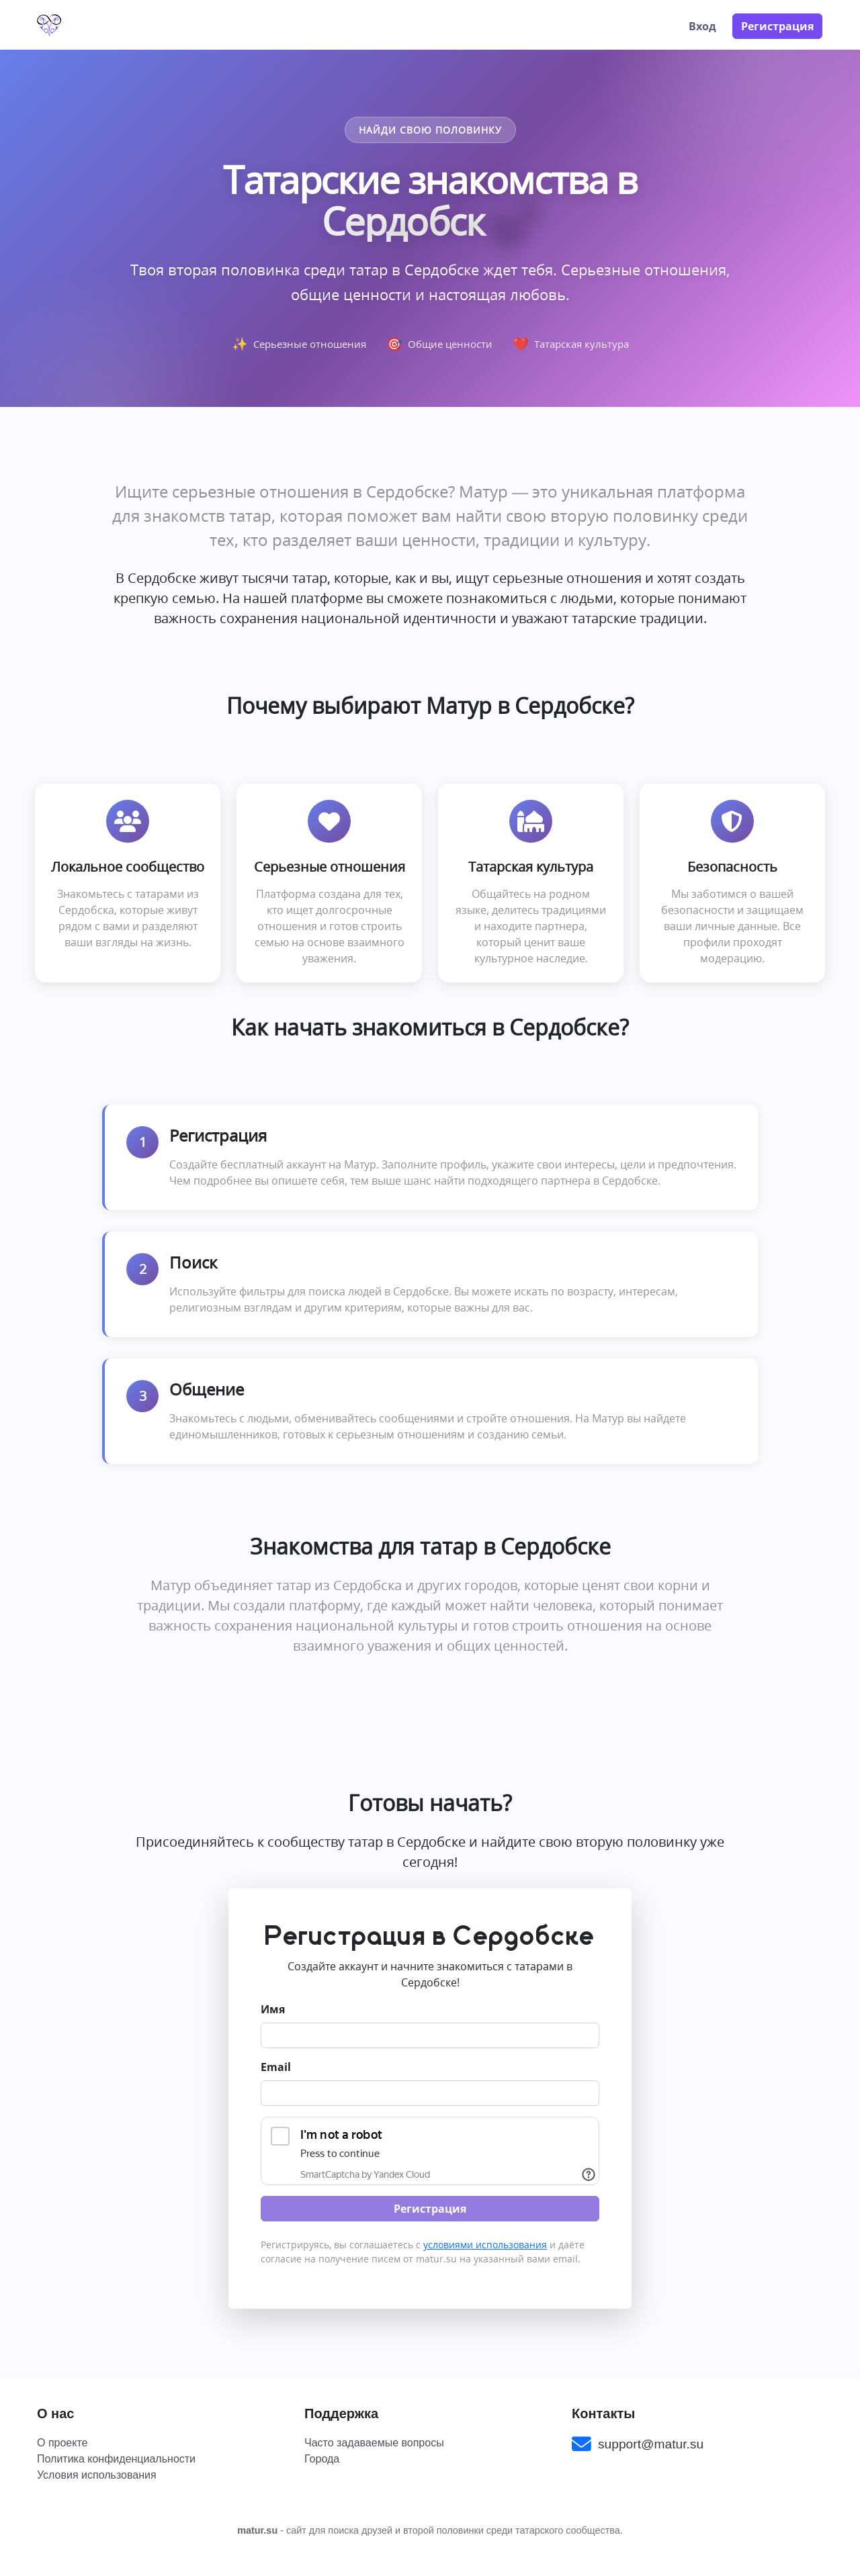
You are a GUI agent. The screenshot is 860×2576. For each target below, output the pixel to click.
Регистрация (777, 26)
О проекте (62, 2442)
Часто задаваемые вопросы (374, 2442)
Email (276, 2067)
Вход (702, 26)
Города (321, 2459)
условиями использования (485, 2244)
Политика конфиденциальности (116, 2459)
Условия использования (97, 2475)
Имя (273, 2009)
